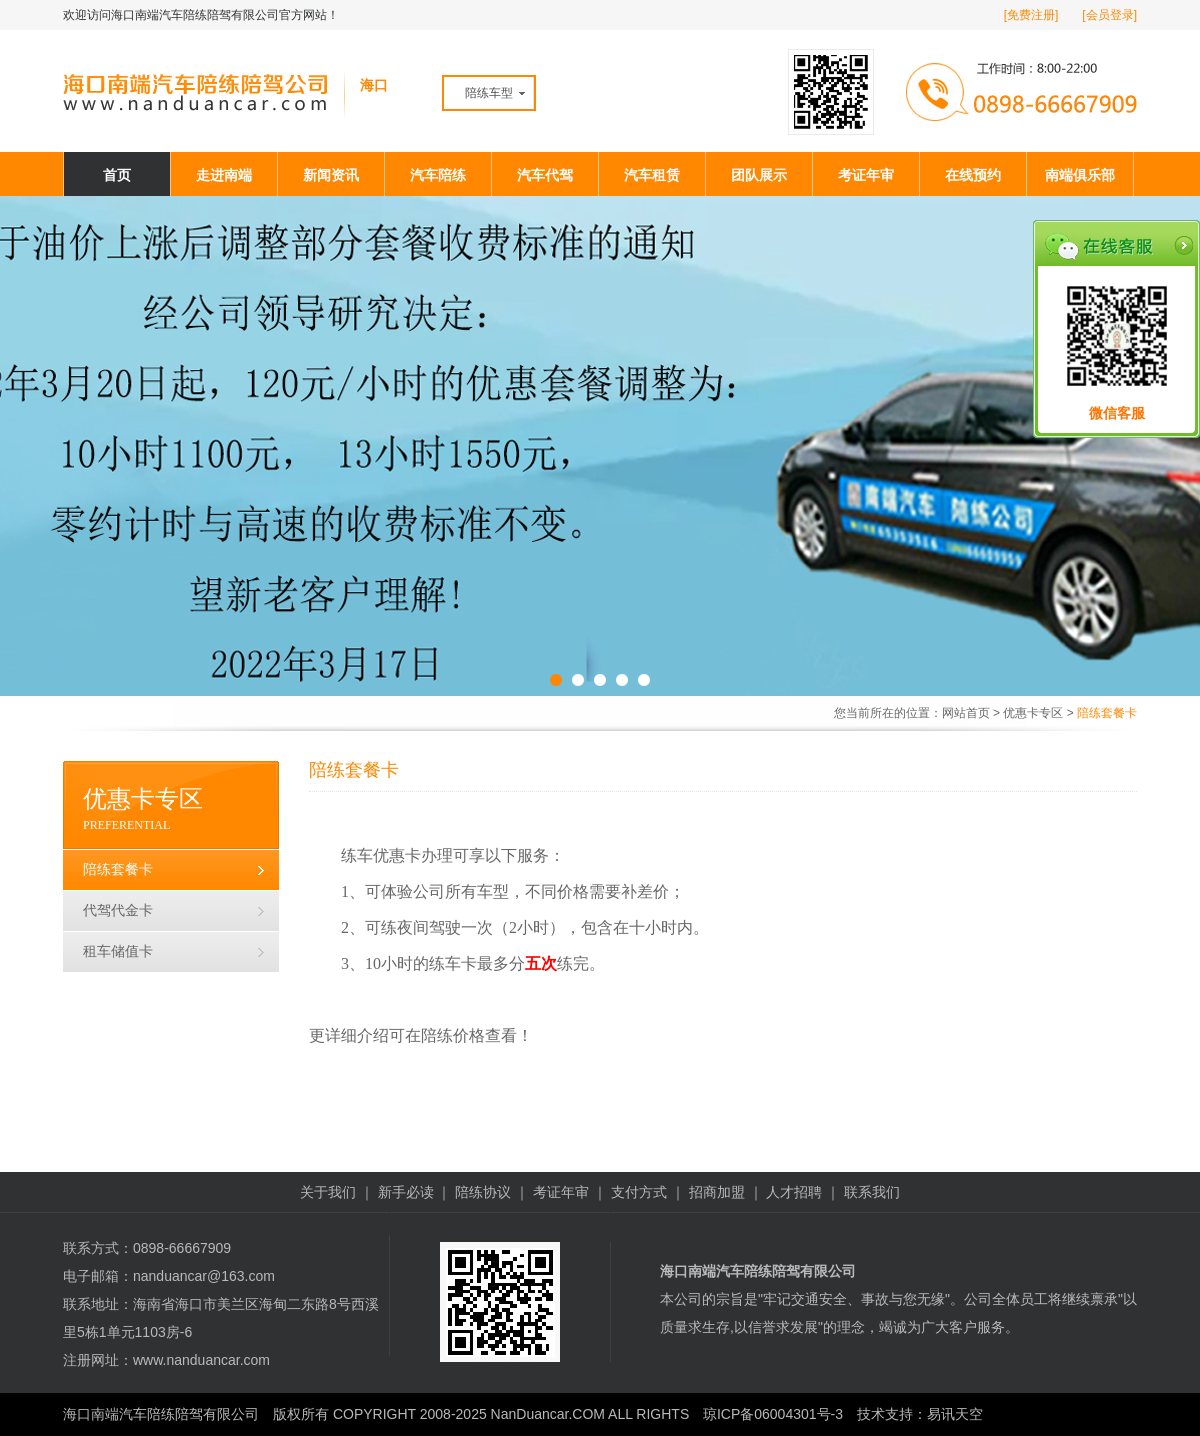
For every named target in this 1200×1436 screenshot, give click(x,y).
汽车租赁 (652, 175)
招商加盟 (717, 1192)
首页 (117, 175)
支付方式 (639, 1192)
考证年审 (866, 175)
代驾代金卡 (118, 910)
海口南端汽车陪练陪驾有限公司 (161, 1414)
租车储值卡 (118, 951)
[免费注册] (1031, 15)
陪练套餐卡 (118, 869)
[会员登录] (1109, 15)
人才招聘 (794, 1192)
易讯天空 (955, 1414)
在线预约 (973, 175)
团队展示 (759, 175)
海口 (374, 85)
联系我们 (872, 1192)
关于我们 (328, 1192)
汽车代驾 (545, 175)
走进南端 (224, 175)
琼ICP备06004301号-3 (773, 1414)
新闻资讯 (331, 175)
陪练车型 (489, 93)
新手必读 (406, 1192)
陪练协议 (483, 1192)
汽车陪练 (438, 175)
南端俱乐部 (1080, 175)
